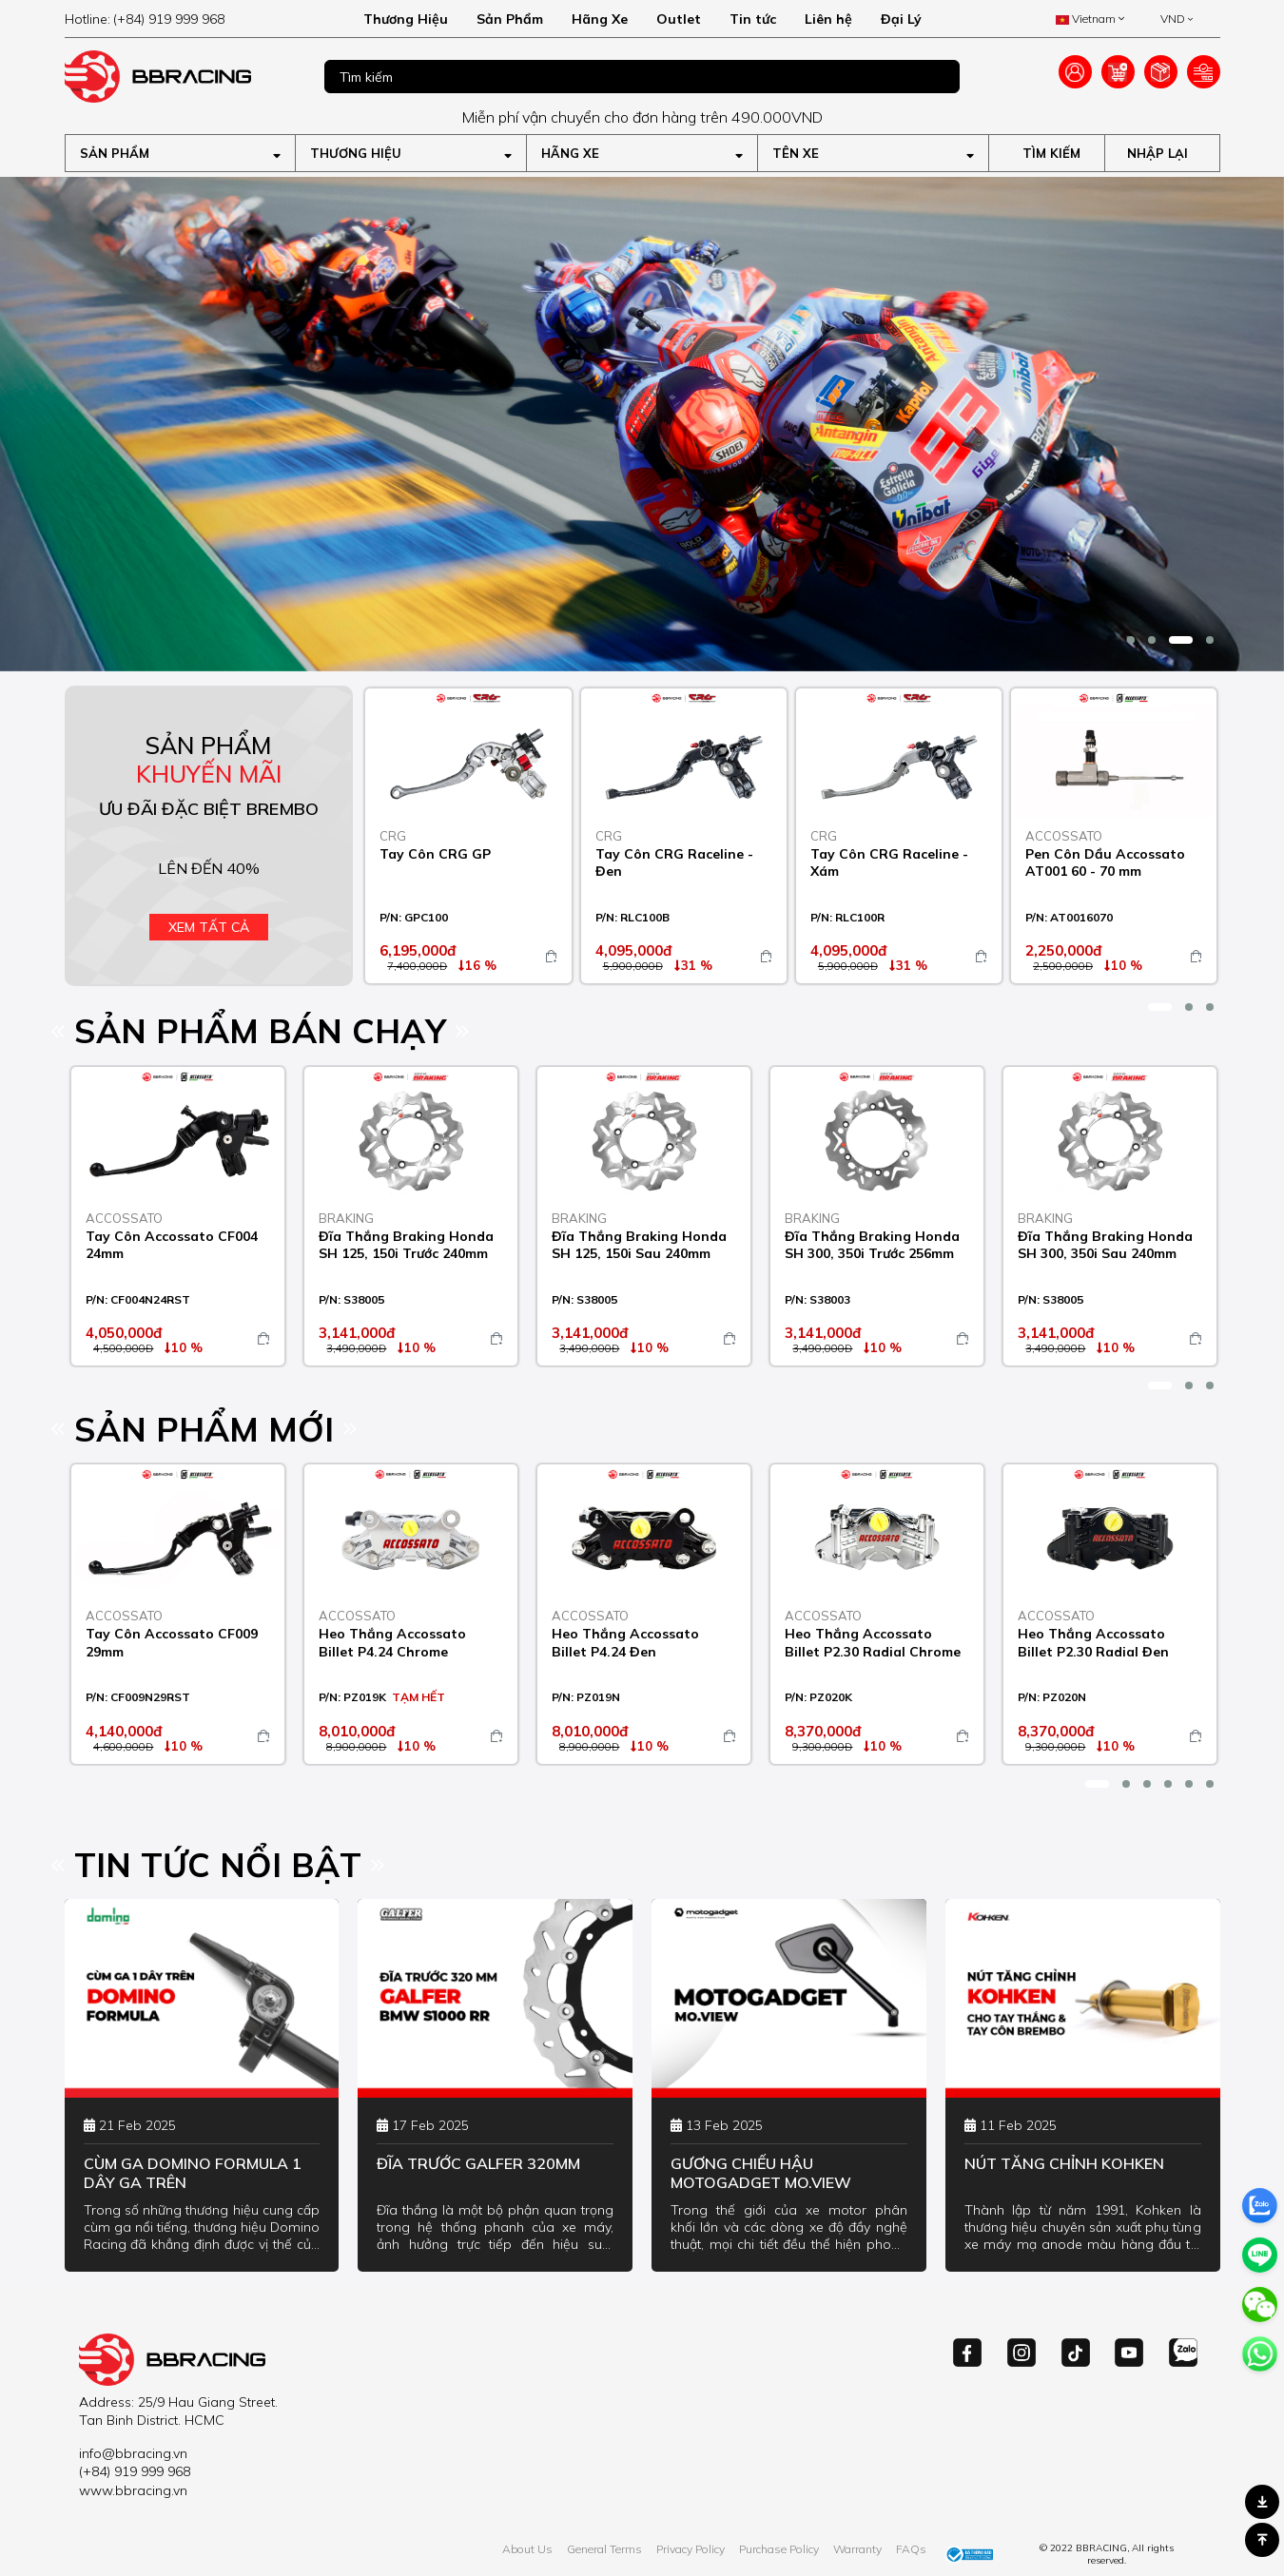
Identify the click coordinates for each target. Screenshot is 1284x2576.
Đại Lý (901, 19)
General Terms (604, 2549)
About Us (527, 2549)
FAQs (911, 2549)
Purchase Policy (779, 2549)
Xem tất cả (208, 927)
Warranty (857, 2549)
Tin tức (753, 19)
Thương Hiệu (405, 19)
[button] (1130, 640)
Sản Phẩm (510, 19)
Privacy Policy (690, 2549)
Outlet (678, 19)
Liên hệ (828, 19)
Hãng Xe (600, 19)
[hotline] (180, 19)
